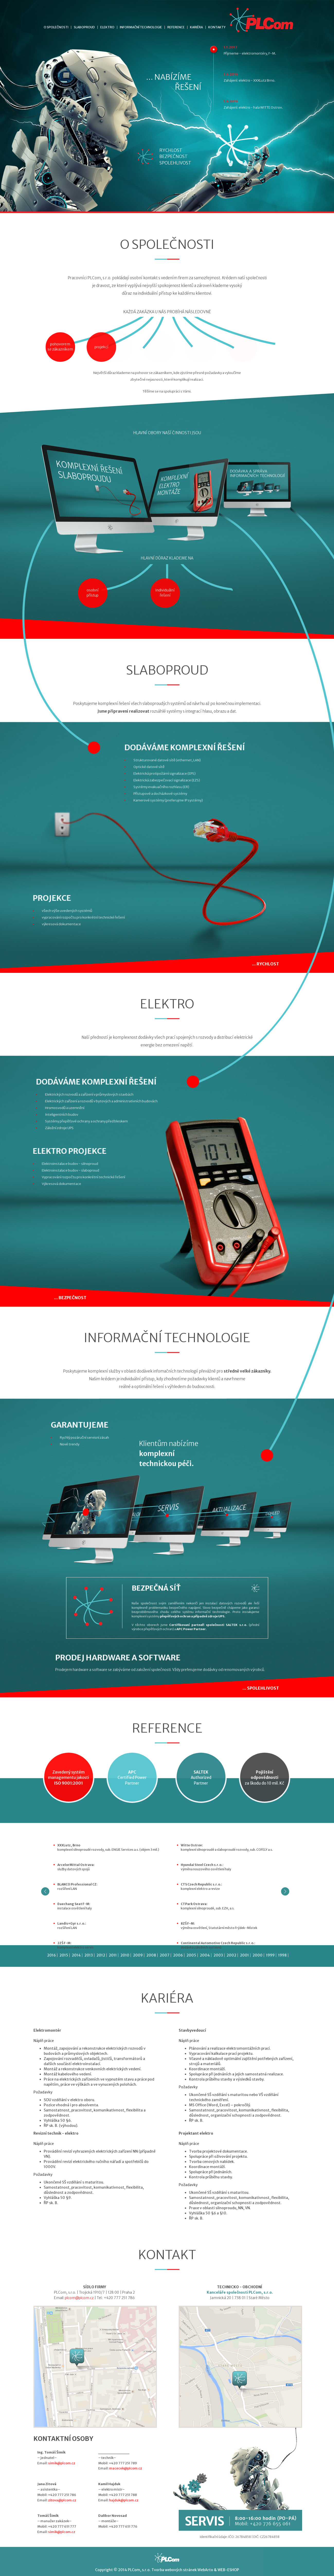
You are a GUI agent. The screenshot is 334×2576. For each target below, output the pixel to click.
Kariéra (196, 27)
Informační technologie (141, 27)
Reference (176, 27)
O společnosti (56, 27)
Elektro (107, 27)
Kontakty (216, 27)
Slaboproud (84, 27)
